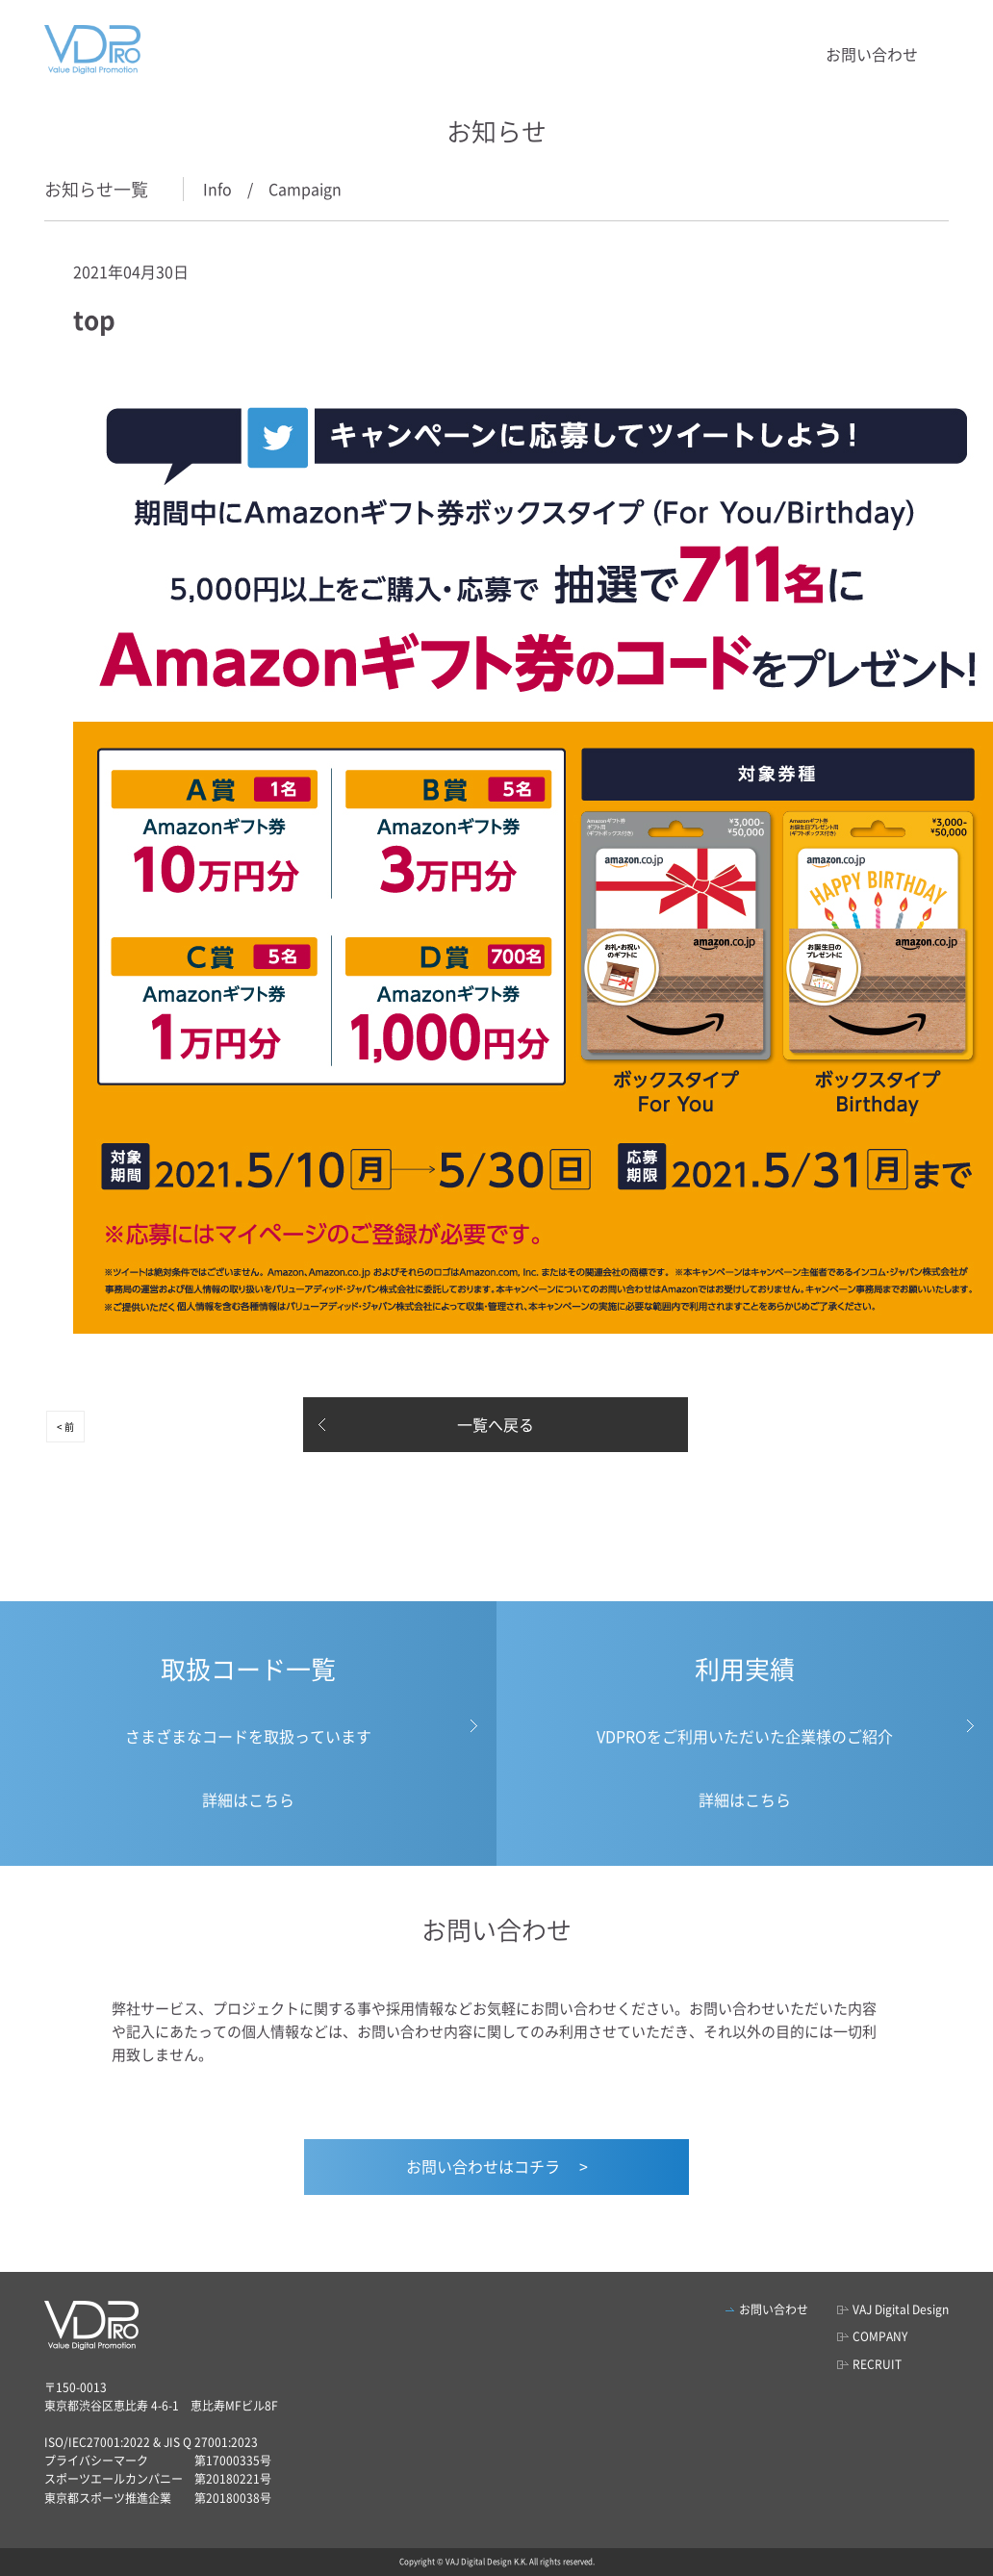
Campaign (305, 188)
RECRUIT (877, 2364)
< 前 (65, 1426)
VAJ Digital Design (901, 2309)
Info (217, 188)
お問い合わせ (872, 53)
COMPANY (880, 2336)
